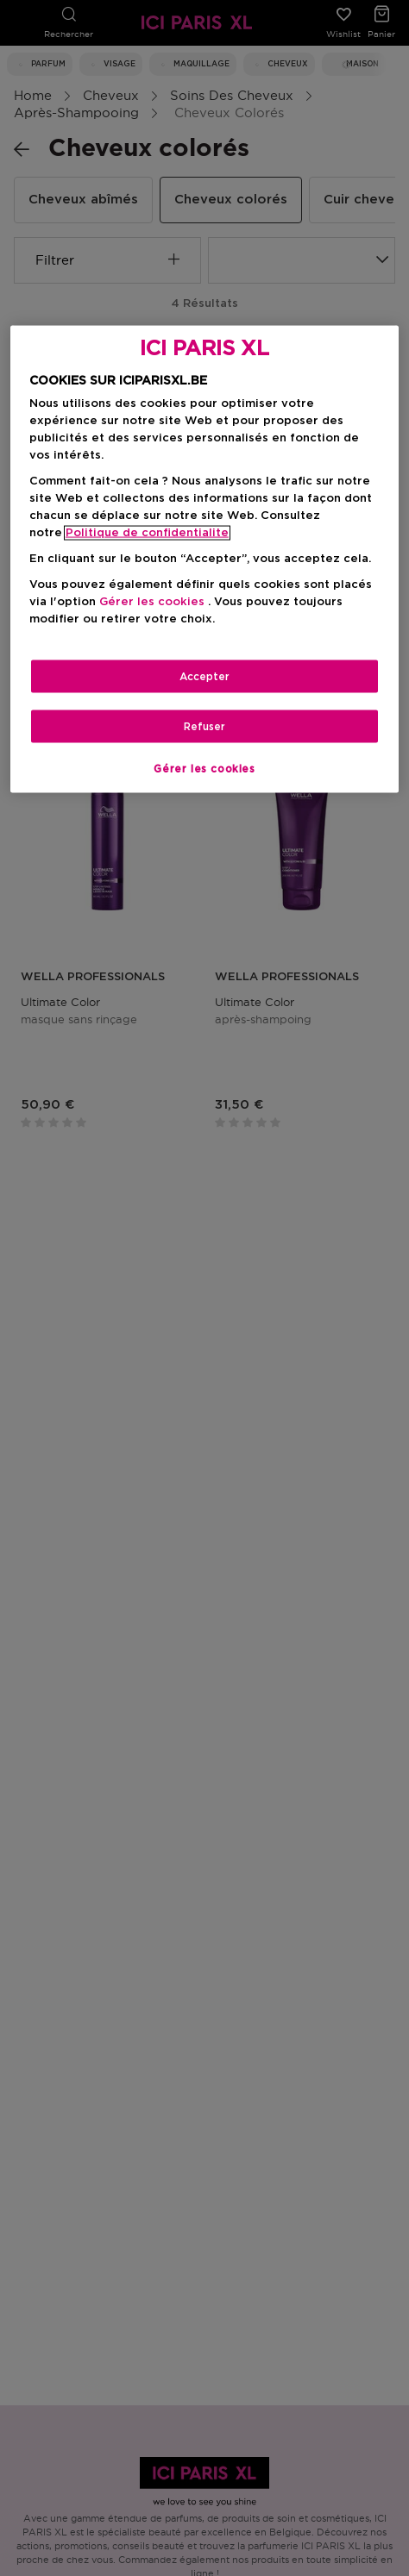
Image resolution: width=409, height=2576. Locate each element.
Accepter (204, 677)
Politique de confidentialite (147, 532)
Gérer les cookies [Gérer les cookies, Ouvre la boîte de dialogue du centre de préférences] (204, 769)
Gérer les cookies (151, 602)
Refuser (204, 727)
